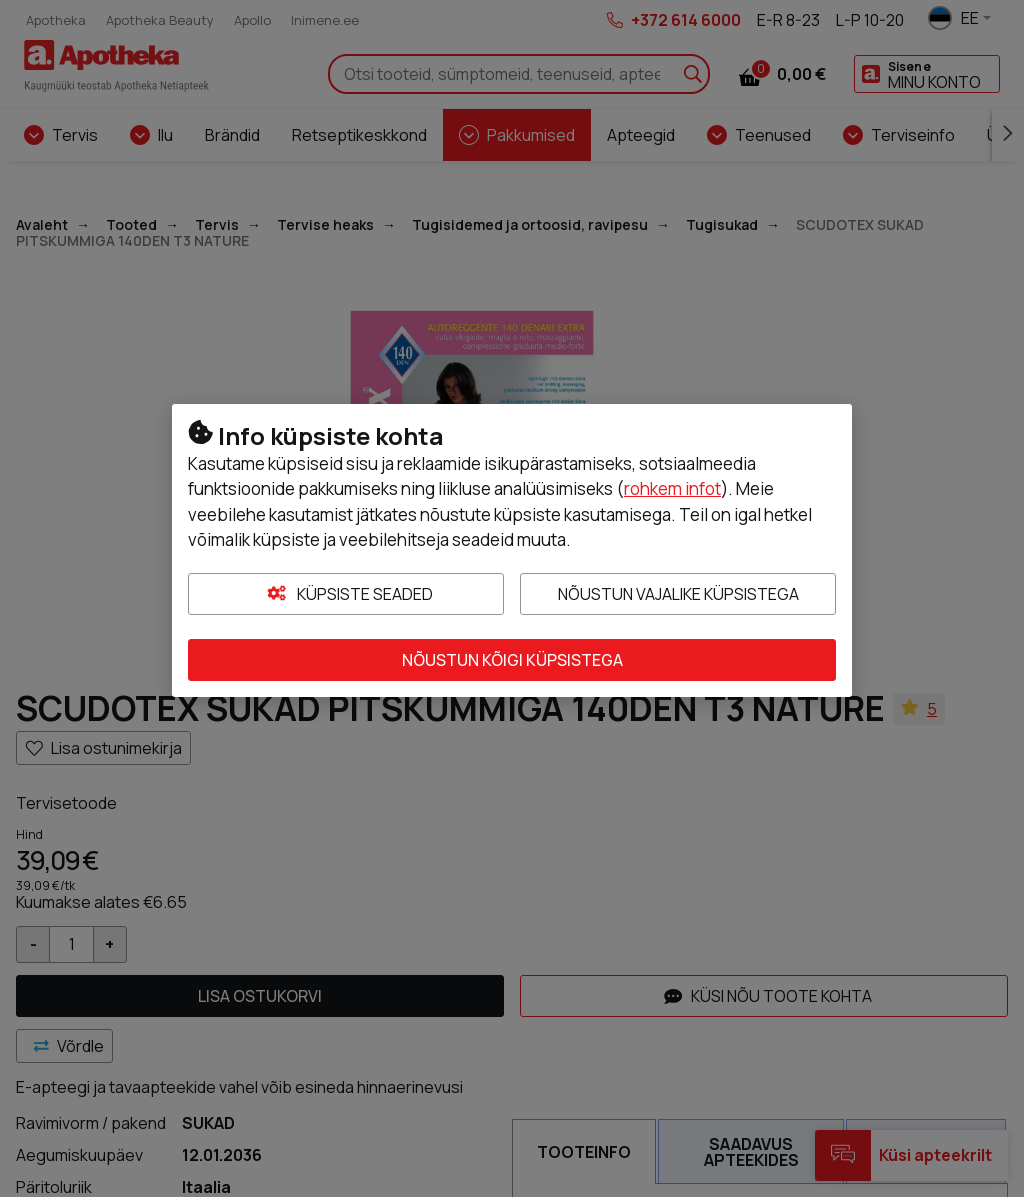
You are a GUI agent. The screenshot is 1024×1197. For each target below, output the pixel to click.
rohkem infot (672, 488)
